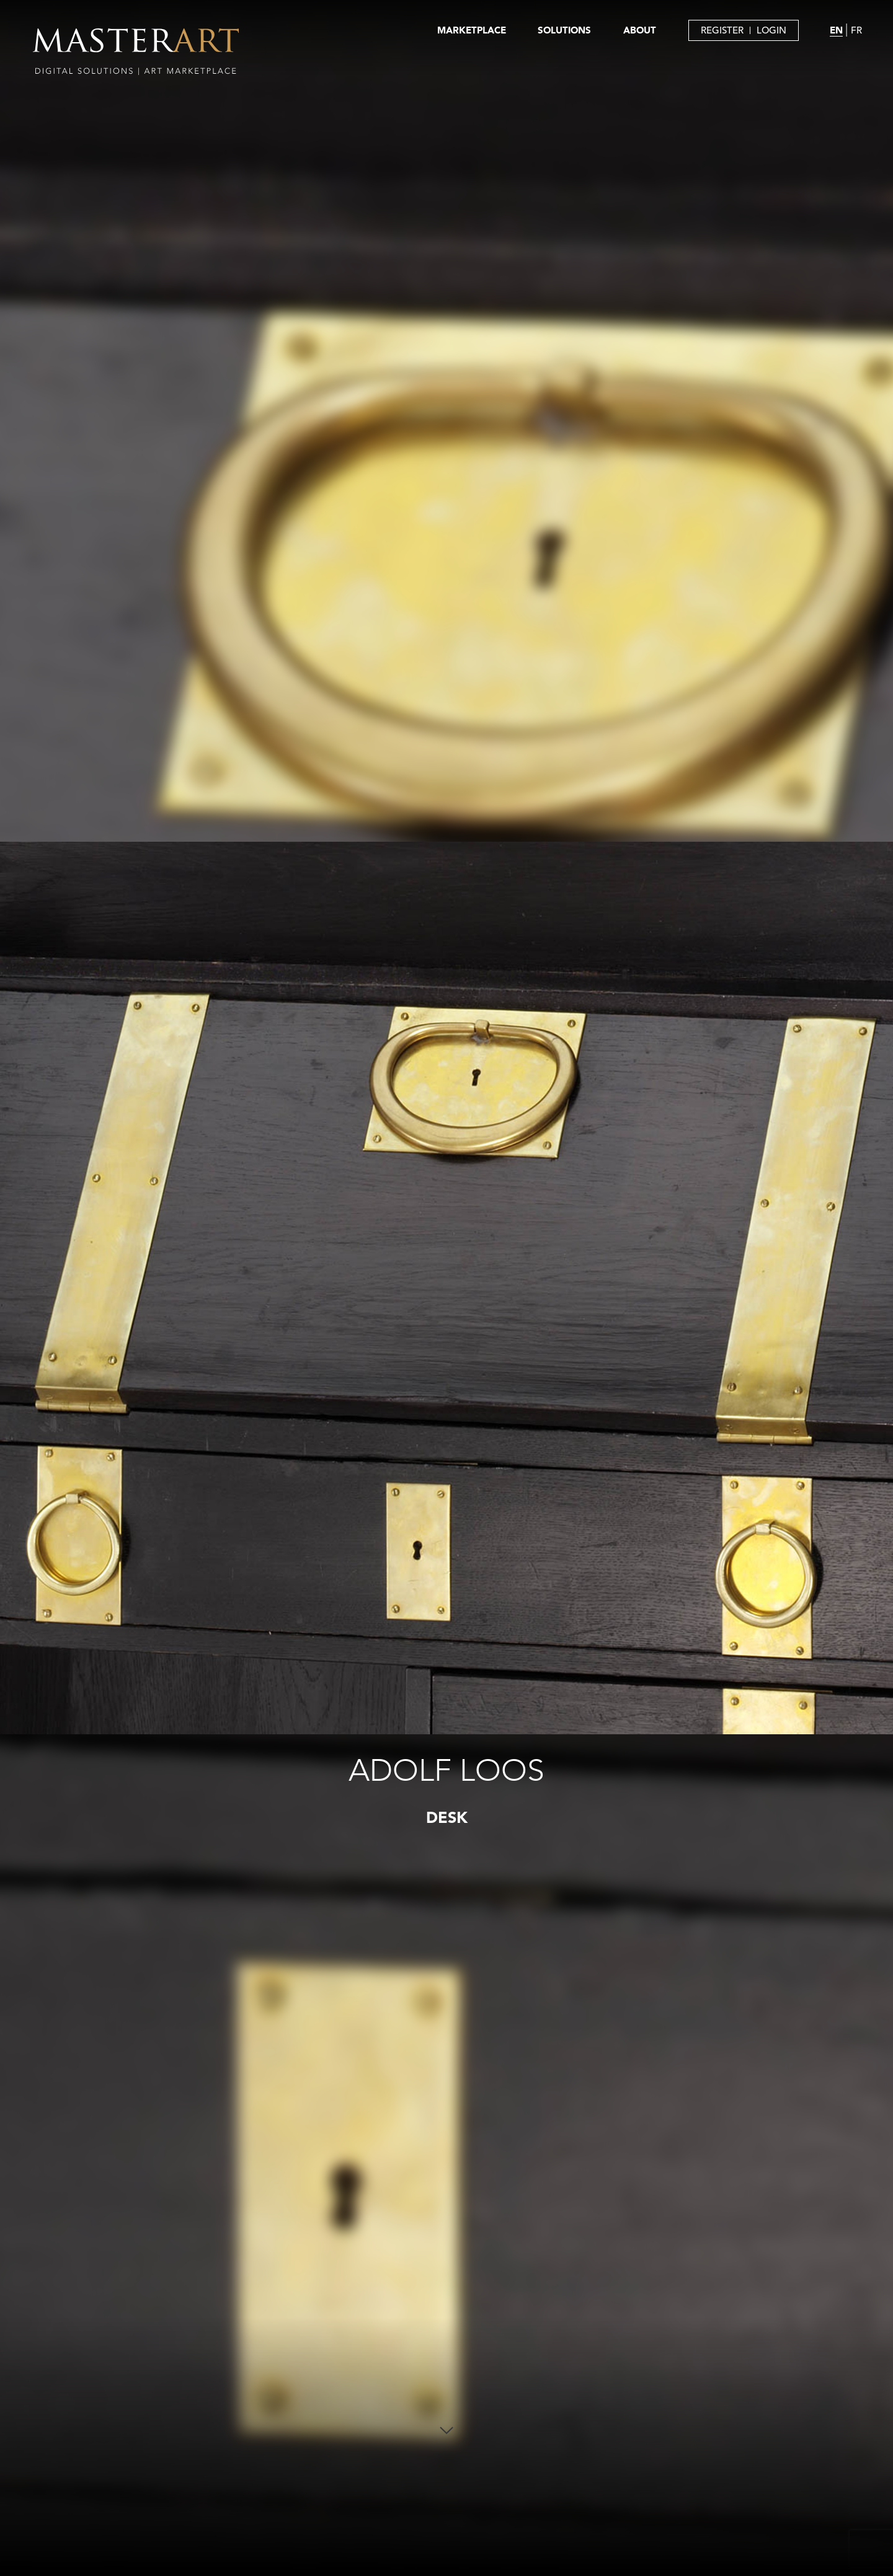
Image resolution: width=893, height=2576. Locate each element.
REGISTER (722, 30)
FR (856, 30)
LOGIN (771, 30)
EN (836, 30)
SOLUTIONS (564, 30)
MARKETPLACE (471, 30)
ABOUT (639, 30)
